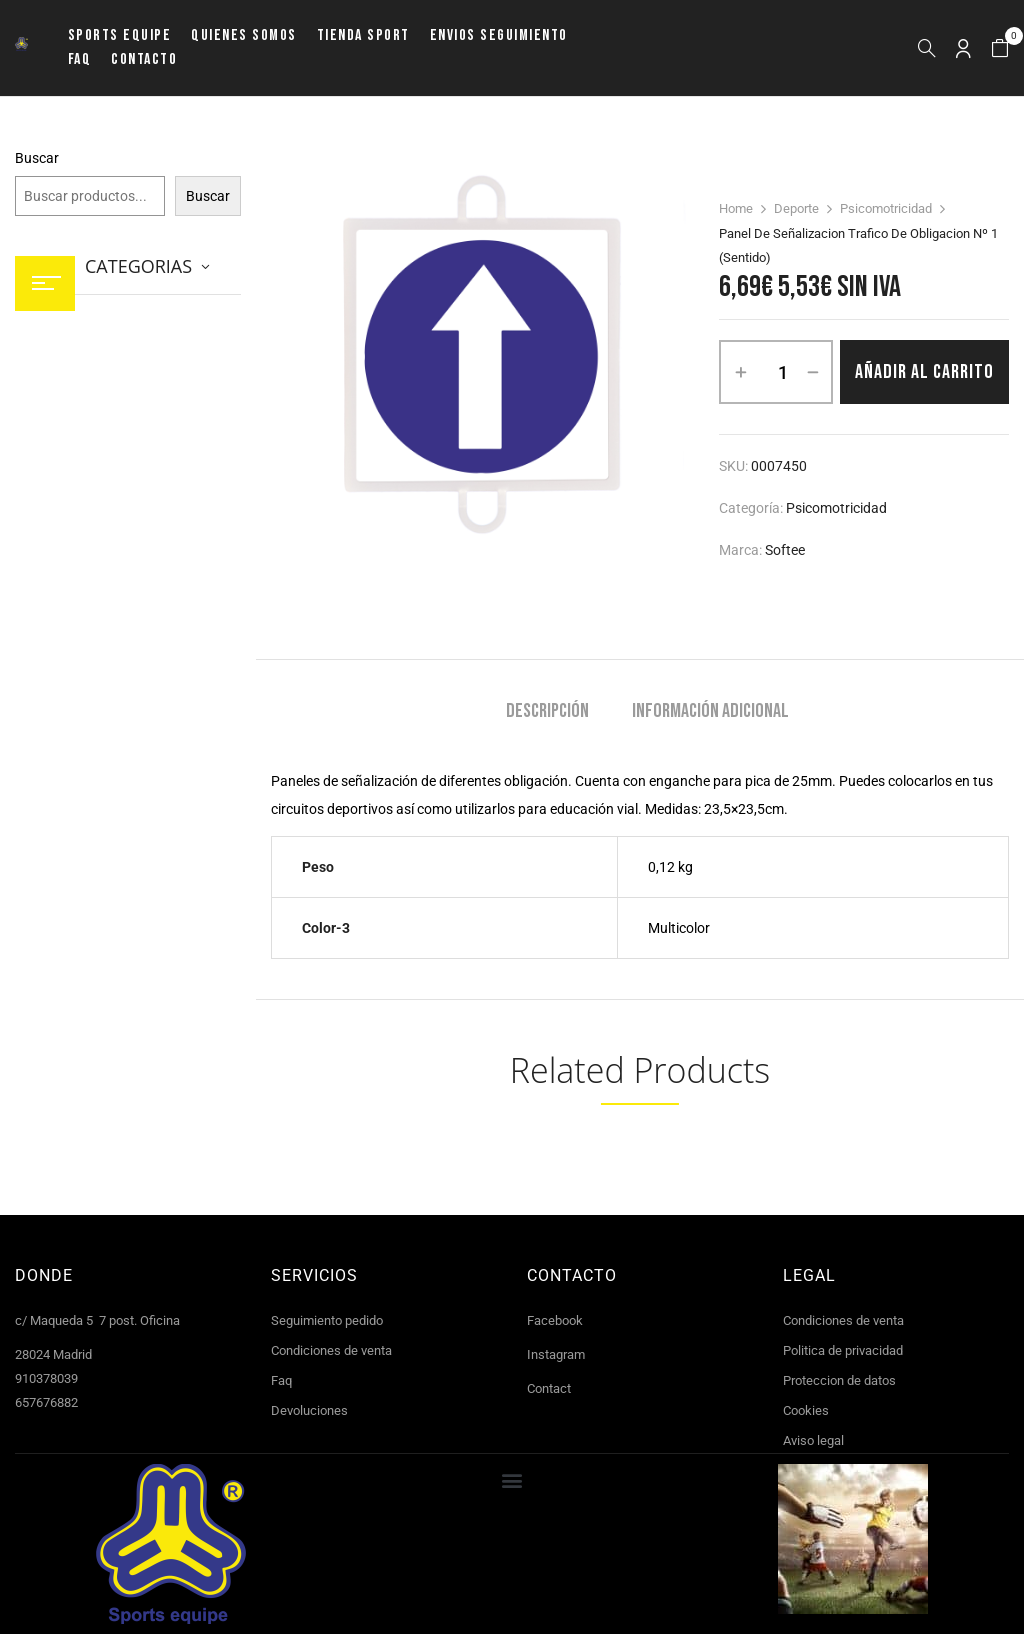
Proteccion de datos (839, 1380)
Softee (785, 550)
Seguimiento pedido (327, 1320)
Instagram (556, 1354)
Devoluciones (309, 1410)
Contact (549, 1388)
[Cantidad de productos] (783, 372)
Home (736, 208)
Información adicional (710, 711)
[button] (1000, 48)
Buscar (37, 158)
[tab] (547, 713)
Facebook (555, 1320)
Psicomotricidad (886, 208)
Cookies (806, 1410)
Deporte (796, 208)
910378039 (46, 1378)
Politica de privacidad (843, 1350)
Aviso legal (813, 1440)
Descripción (547, 711)
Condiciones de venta (331, 1350)
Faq (281, 1380)
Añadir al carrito (924, 372)
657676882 (46, 1402)
